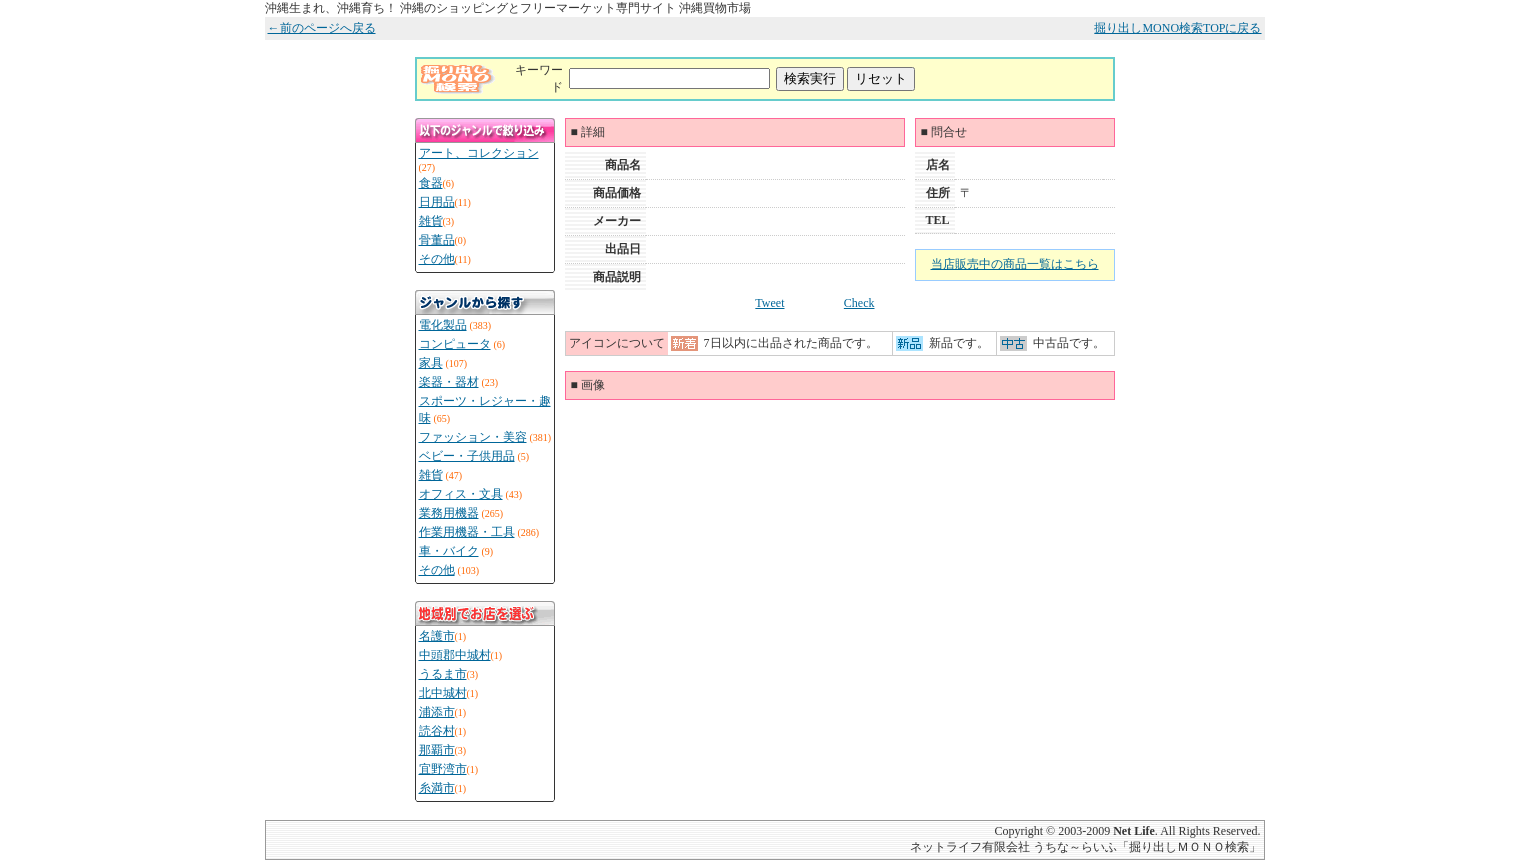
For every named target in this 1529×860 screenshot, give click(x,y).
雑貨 (431, 221)
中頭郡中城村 (455, 655)
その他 (437, 259)
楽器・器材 (449, 382)
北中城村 (443, 693)
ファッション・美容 (473, 437)
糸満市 (437, 788)
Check (859, 303)
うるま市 (443, 674)
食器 (431, 183)
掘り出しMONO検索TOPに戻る (1177, 28)
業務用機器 (449, 513)
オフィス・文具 (461, 494)
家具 (431, 363)
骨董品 (437, 240)
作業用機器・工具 (467, 532)
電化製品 (443, 325)
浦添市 (437, 712)
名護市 (437, 636)
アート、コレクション (479, 153)
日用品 (437, 202)
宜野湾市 (443, 769)
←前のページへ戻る (322, 28)
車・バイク (449, 551)
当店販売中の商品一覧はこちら (1015, 264)
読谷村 (437, 731)
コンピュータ (455, 344)
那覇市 (437, 750)
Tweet (769, 303)
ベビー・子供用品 (467, 456)
